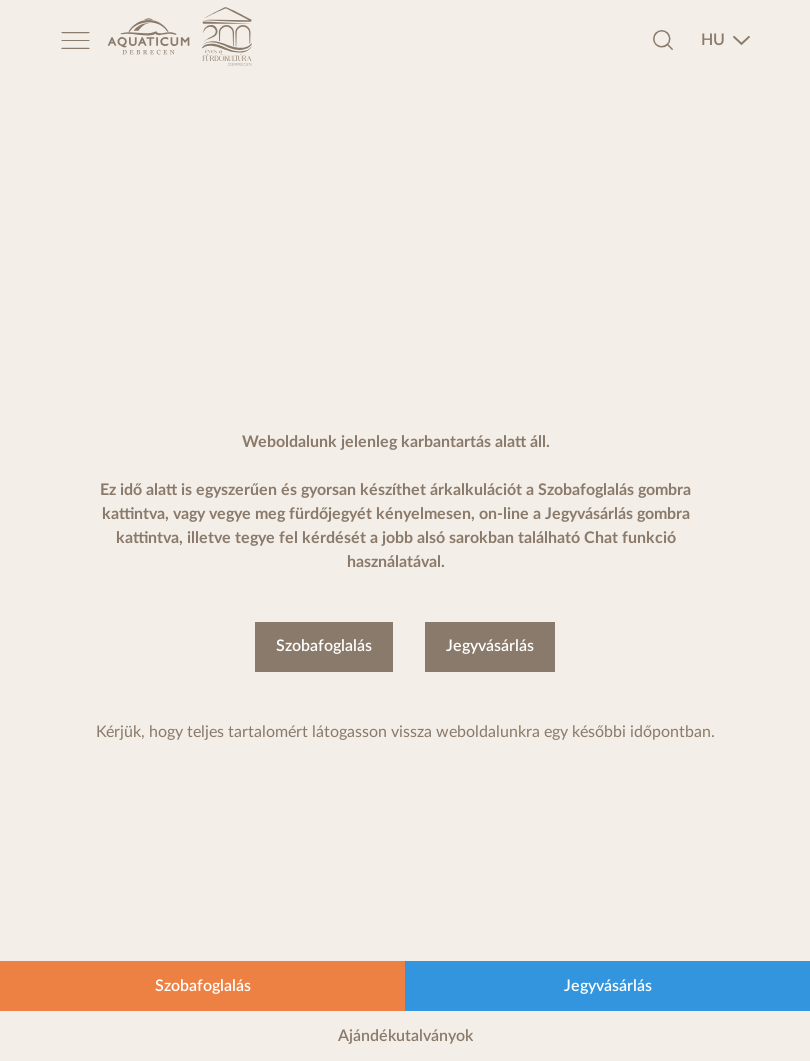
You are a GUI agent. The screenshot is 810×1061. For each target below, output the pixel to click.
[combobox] (726, 40)
